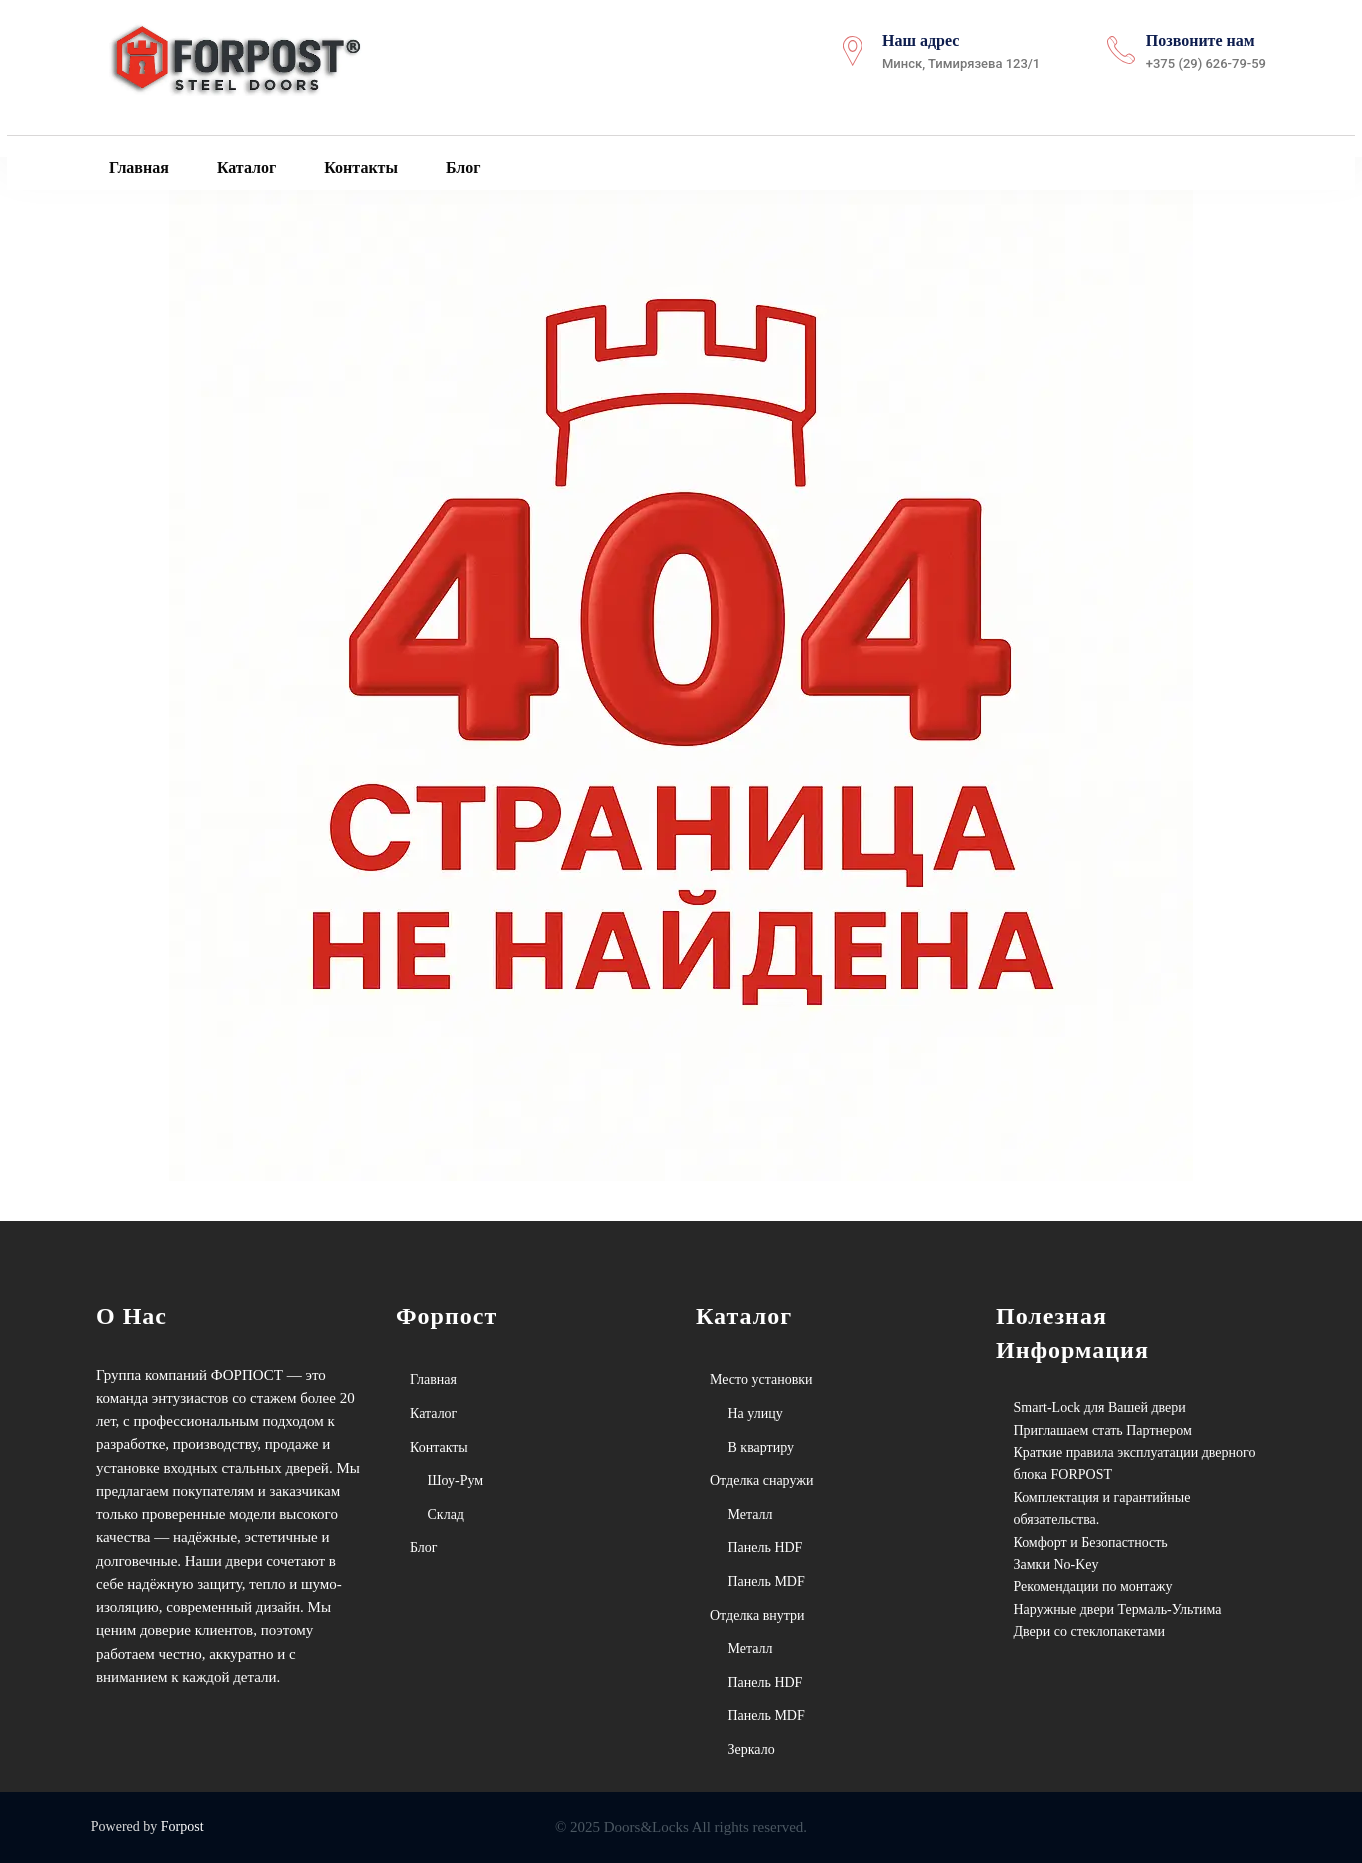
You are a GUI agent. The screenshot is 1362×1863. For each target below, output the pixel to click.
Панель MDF (766, 1581)
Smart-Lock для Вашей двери (1100, 1407)
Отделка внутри (757, 1615)
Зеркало (751, 1749)
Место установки (761, 1379)
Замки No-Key (1056, 1564)
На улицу (755, 1413)
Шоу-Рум (456, 1480)
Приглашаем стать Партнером (1103, 1430)
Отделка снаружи (761, 1480)
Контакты (359, 167)
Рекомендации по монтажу (1093, 1586)
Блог (461, 167)
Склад (446, 1514)
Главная (137, 167)
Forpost (182, 1826)
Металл (750, 1514)
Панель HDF (765, 1547)
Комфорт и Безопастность (1091, 1542)
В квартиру (761, 1447)
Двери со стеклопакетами (1090, 1631)
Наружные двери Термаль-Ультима (1118, 1609)
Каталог (244, 167)
